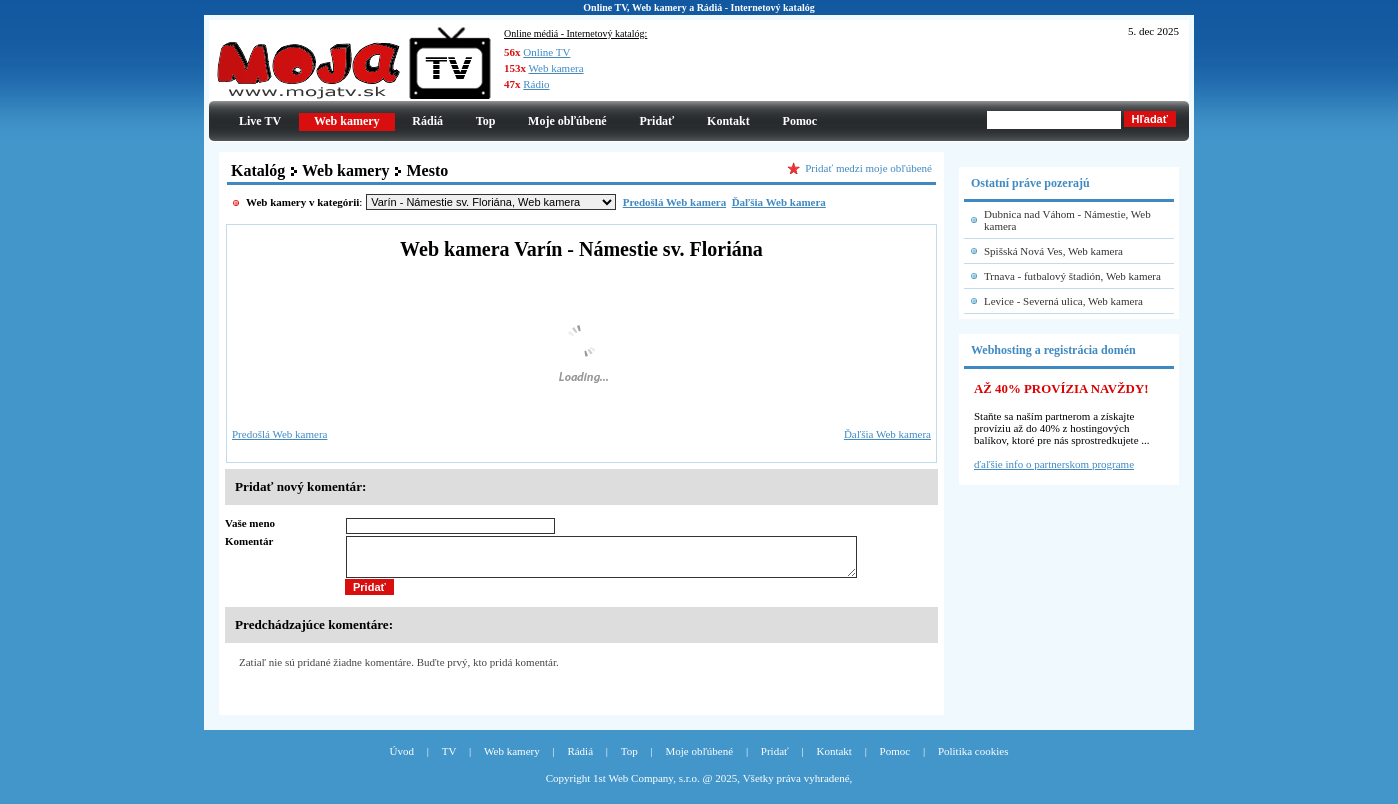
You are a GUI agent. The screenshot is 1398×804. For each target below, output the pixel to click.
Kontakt (728, 121)
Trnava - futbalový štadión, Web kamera (1072, 276)
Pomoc (800, 121)
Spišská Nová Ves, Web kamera (1053, 251)
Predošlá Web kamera (279, 434)
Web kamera (556, 68)
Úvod (402, 760)
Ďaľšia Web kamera (887, 434)
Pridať (656, 121)
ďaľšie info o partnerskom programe (1054, 464)
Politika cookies (973, 760)
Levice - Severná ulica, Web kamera (1063, 301)
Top (486, 121)
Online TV (546, 52)
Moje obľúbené (567, 121)
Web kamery (346, 170)
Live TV (260, 121)
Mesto (427, 170)
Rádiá (427, 121)
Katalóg (258, 170)
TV (449, 760)
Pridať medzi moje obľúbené (868, 168)
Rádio (536, 84)
